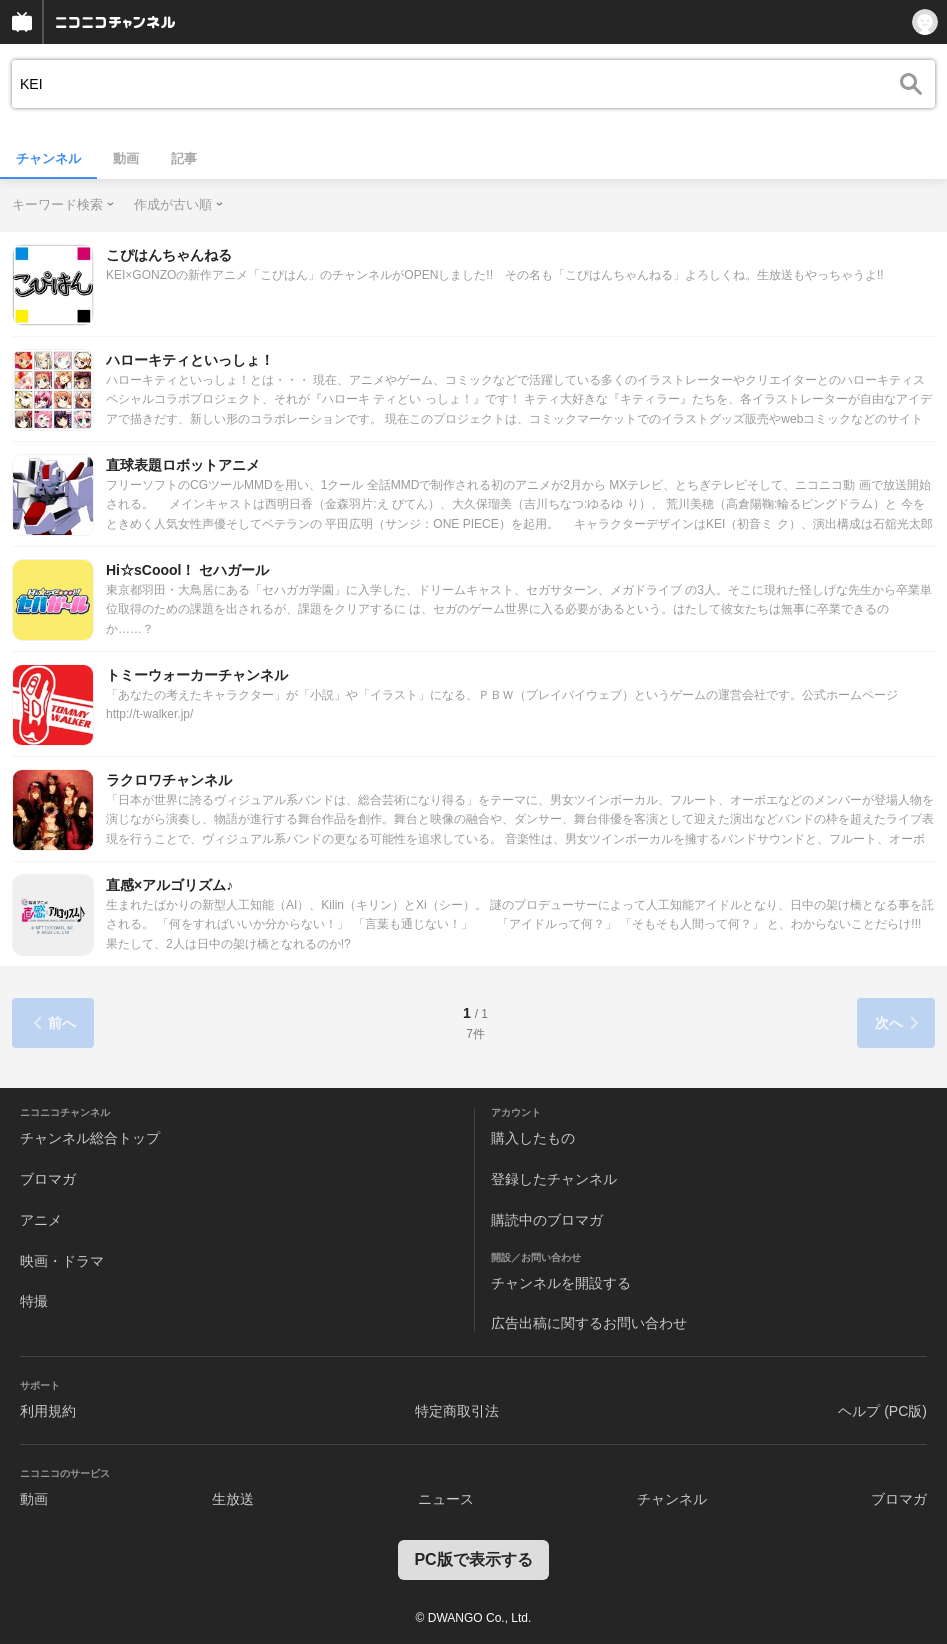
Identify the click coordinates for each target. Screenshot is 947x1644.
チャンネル (48, 158)
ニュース (446, 1499)
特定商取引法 (457, 1411)
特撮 (34, 1301)
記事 (184, 158)
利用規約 (48, 1411)
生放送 (233, 1499)
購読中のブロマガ (547, 1220)
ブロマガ (48, 1179)
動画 (126, 158)
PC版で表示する (473, 1559)
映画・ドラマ (62, 1261)
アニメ (41, 1220)
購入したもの (533, 1138)
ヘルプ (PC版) (882, 1411)
